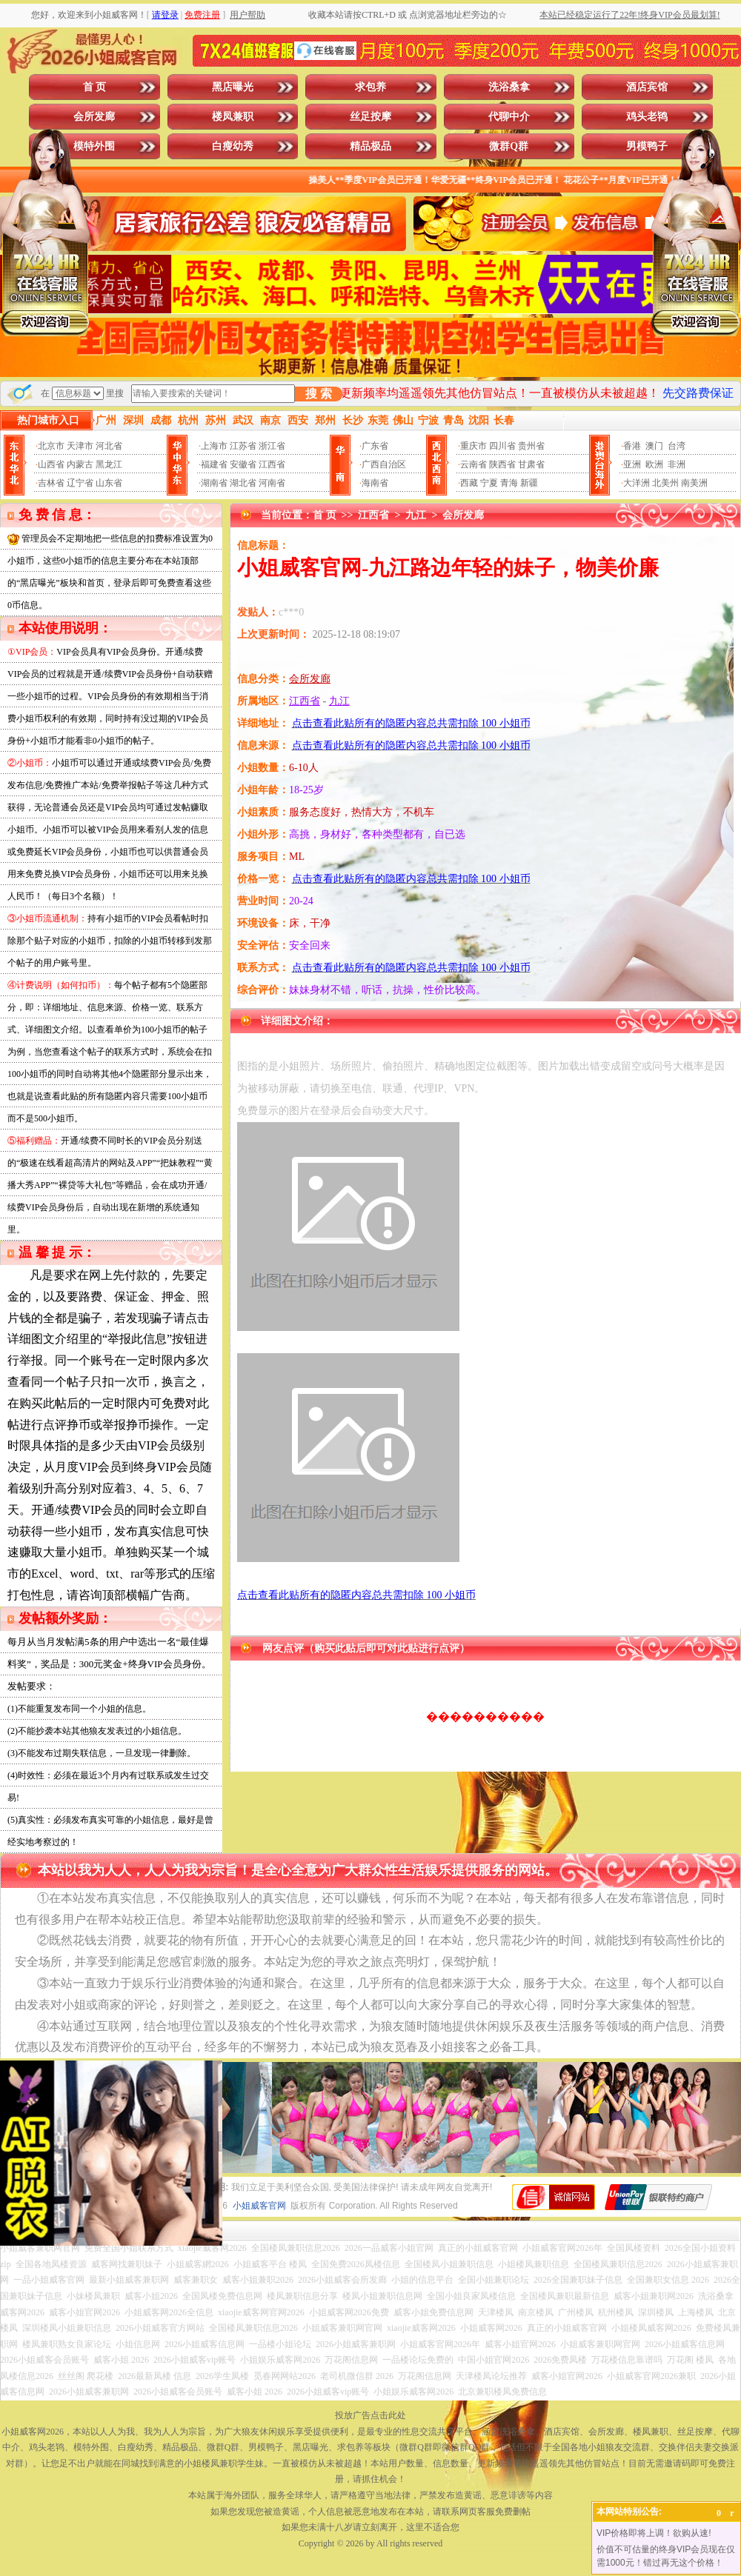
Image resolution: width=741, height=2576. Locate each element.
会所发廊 (94, 116)
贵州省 (531, 446)
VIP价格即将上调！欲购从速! (654, 2533)
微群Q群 (508, 146)
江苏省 (243, 446)
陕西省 (502, 464)
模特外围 (94, 146)
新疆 (529, 483)
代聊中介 (509, 116)
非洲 (676, 464)
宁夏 (489, 483)
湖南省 (214, 483)
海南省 (375, 483)
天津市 (80, 446)
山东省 (109, 483)
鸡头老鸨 (647, 116)
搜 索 (318, 393)
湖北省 (243, 483)
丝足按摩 (370, 116)
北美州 (665, 483)
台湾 (676, 446)
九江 (415, 515)
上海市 (214, 446)
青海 (509, 483)
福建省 (214, 464)
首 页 (95, 87)
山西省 (51, 464)
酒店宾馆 (647, 87)
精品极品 (370, 146)
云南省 (473, 464)
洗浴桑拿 (509, 87)
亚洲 (632, 464)
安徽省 (243, 464)
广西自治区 (384, 464)
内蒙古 (80, 464)
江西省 (272, 464)
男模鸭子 (647, 146)
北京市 (51, 446)
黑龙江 (109, 464)
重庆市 (473, 446)
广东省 (375, 446)
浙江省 (272, 446)
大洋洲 (636, 483)
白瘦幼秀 (232, 146)
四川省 (502, 446)
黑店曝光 (232, 87)
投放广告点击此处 (370, 2415)
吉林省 (51, 483)
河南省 (272, 483)
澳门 (654, 446)
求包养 (370, 87)
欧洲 (654, 464)
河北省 (109, 446)
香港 (632, 446)
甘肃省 (531, 464)
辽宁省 (80, 483)
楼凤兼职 (232, 116)
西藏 (469, 483)
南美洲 (694, 483)
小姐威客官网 (259, 2205)
